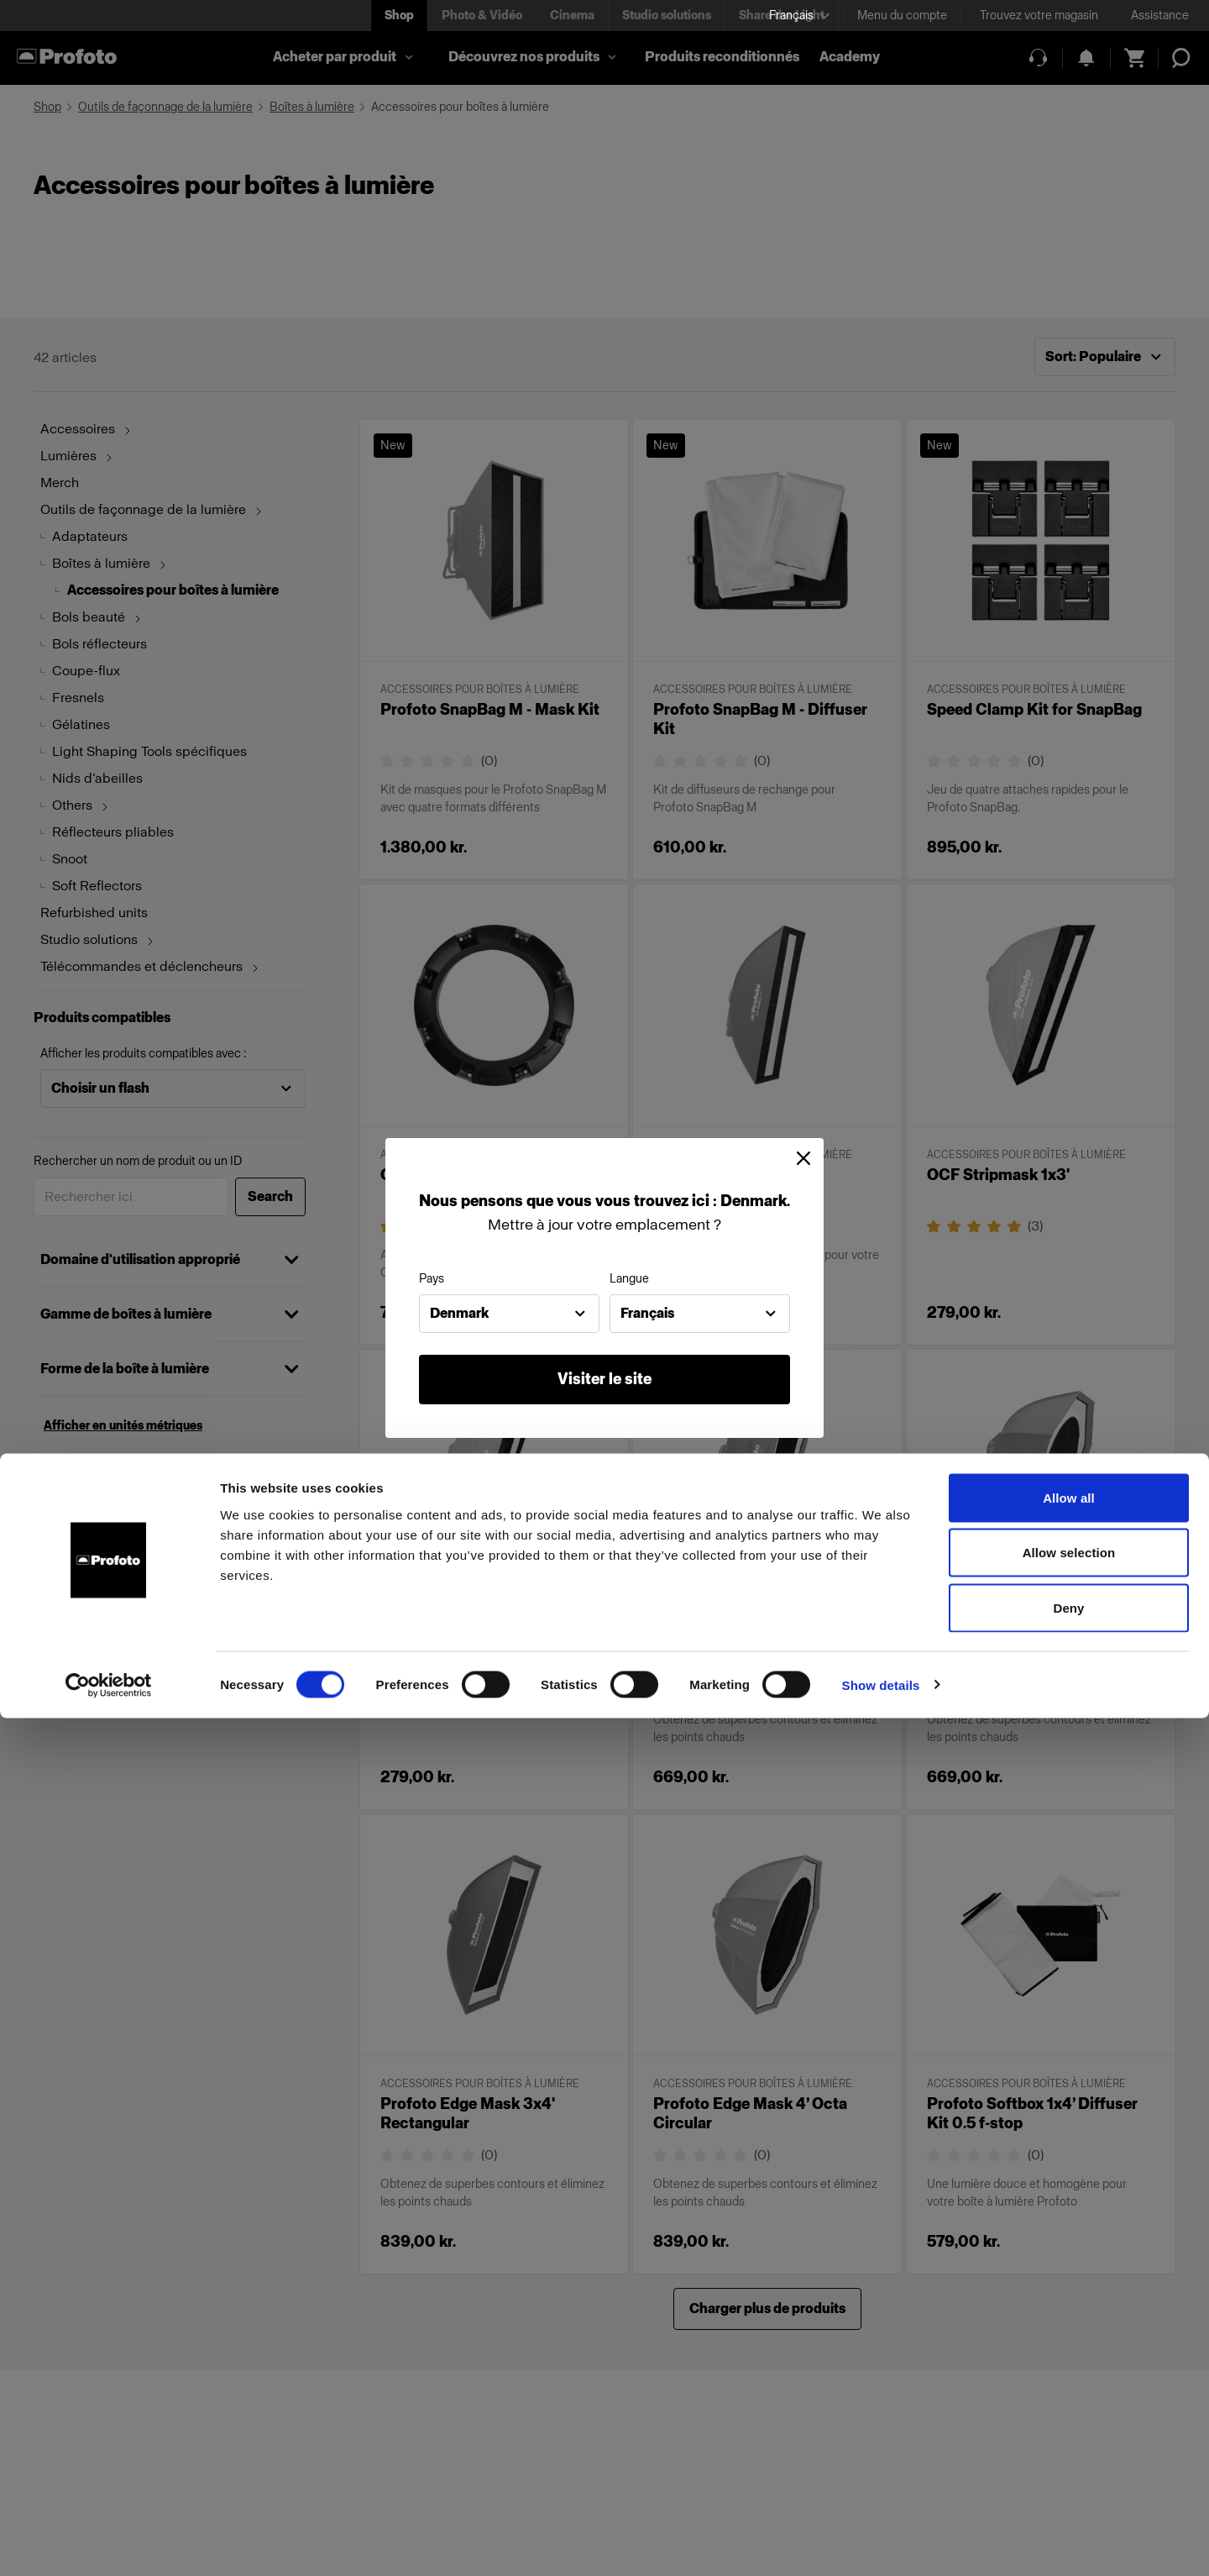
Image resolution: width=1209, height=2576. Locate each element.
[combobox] (509, 1313)
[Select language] (799, 15)
